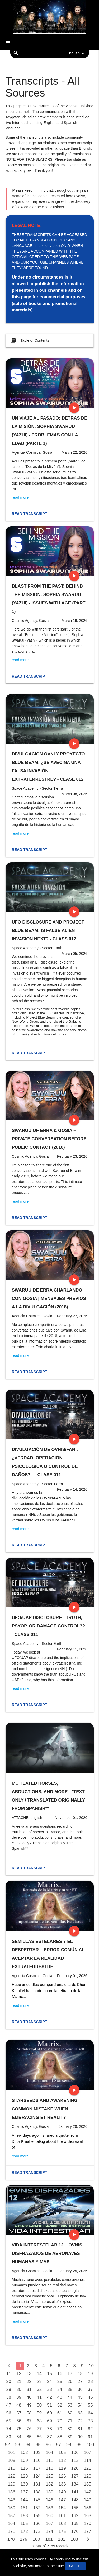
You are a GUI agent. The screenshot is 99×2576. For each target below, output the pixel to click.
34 (59, 2389)
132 (49, 2484)
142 (87, 2491)
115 (11, 2468)
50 (39, 2405)
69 (49, 2420)
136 (11, 2491)
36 (80, 2389)
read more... (22, 497)
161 (62, 2515)
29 (8, 2389)
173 (37, 2531)
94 (27, 2444)
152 (37, 2507)
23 (39, 2381)
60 (49, 2413)
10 (91, 2365)
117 (37, 2468)
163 (87, 2515)
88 (59, 2436)
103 (37, 2452)
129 (11, 2484)
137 (24, 2491)
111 (49, 2460)
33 (49, 2389)
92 (7, 2444)
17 (70, 2373)
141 (75, 2491)
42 (49, 2397)
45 (80, 2397)
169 (75, 2523)
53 (70, 2405)
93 (17, 2444)
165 (24, 2523)
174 (49, 2531)
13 (29, 2373)
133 (62, 2484)
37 (90, 2389)
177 (87, 2531)
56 (8, 2413)
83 (8, 2436)
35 (70, 2389)
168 (62, 2523)
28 (90, 2381)
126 (62, 2476)
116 (24, 2468)
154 (62, 2507)
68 (39, 2420)
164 (11, 2523)
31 (29, 2389)
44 (70, 2397)
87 (49, 2436)
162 (75, 2515)
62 (70, 2413)
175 (62, 2531)
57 (18, 2413)
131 (37, 2484)
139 (49, 2491)
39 (18, 2397)
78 (49, 2428)
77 (39, 2428)
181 (49, 2539)
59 (39, 2413)
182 (61, 2539)
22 (29, 2381)
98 (68, 2444)
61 (59, 2413)
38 (8, 2397)
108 (11, 2460)
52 (59, 2405)
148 (75, 2499)
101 (11, 2452)
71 (70, 2420)
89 (70, 2436)
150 (11, 2507)
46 (90, 2397)
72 (80, 2420)
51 (49, 2405)
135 (87, 2484)
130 (24, 2484)
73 (90, 2420)
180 (36, 2539)
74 (8, 2428)
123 (24, 2476)
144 (24, 2499)
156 (87, 2507)
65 (8, 2420)
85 (29, 2436)
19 (90, 2373)
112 (62, 2460)
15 (49, 2373)
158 (24, 2515)
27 (80, 2381)
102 (24, 2452)
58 (29, 2413)
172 (24, 2531)
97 (58, 2444)
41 (39, 2397)
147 (62, 2499)
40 (29, 2397)
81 (80, 2428)
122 (11, 2476)
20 (8, 2381)
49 (29, 2405)
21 (18, 2381)
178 (11, 2539)
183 (74, 2539)
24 (49, 2381)
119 (62, 2468)
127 (75, 2476)
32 (39, 2389)
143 (11, 2499)
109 (24, 2460)
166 (37, 2523)
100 (90, 2444)
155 (75, 2507)
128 (87, 2476)
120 (75, 2468)
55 (90, 2405)
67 (29, 2420)
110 (37, 2460)
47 (8, 2405)
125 (49, 2476)
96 (48, 2444)
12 (18, 2373)
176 (75, 2531)
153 (49, 2507)
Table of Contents (29, 341)
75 (18, 2428)
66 (18, 2420)
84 (18, 2436)
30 (18, 2389)
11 (8, 2373)
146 (49, 2499)
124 (37, 2476)
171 (11, 2531)
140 (62, 2491)
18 (80, 2373)
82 (90, 2428)
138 (37, 2491)
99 (79, 2444)
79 (59, 2428)
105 (62, 2452)
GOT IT (75, 2566)
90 (80, 2436)
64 (90, 2413)
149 (87, 2499)
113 (75, 2460)
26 (70, 2381)
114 (87, 2460)
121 (87, 2468)
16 (59, 2373)
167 (49, 2523)
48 (18, 2405)
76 (29, 2428)
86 (39, 2436)
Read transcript (29, 514)
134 (75, 2484)
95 (38, 2444)
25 (59, 2381)
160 (49, 2515)
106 (75, 2452)
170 (87, 2523)
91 (90, 2436)
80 (70, 2428)
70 (59, 2420)
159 (37, 2515)
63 (80, 2413)
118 (49, 2468)
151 (24, 2507)
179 (23, 2539)
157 (11, 2515)
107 (87, 2452)
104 (49, 2452)
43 (59, 2397)
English (76, 53)
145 (37, 2499)
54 (80, 2405)
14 (39, 2373)
